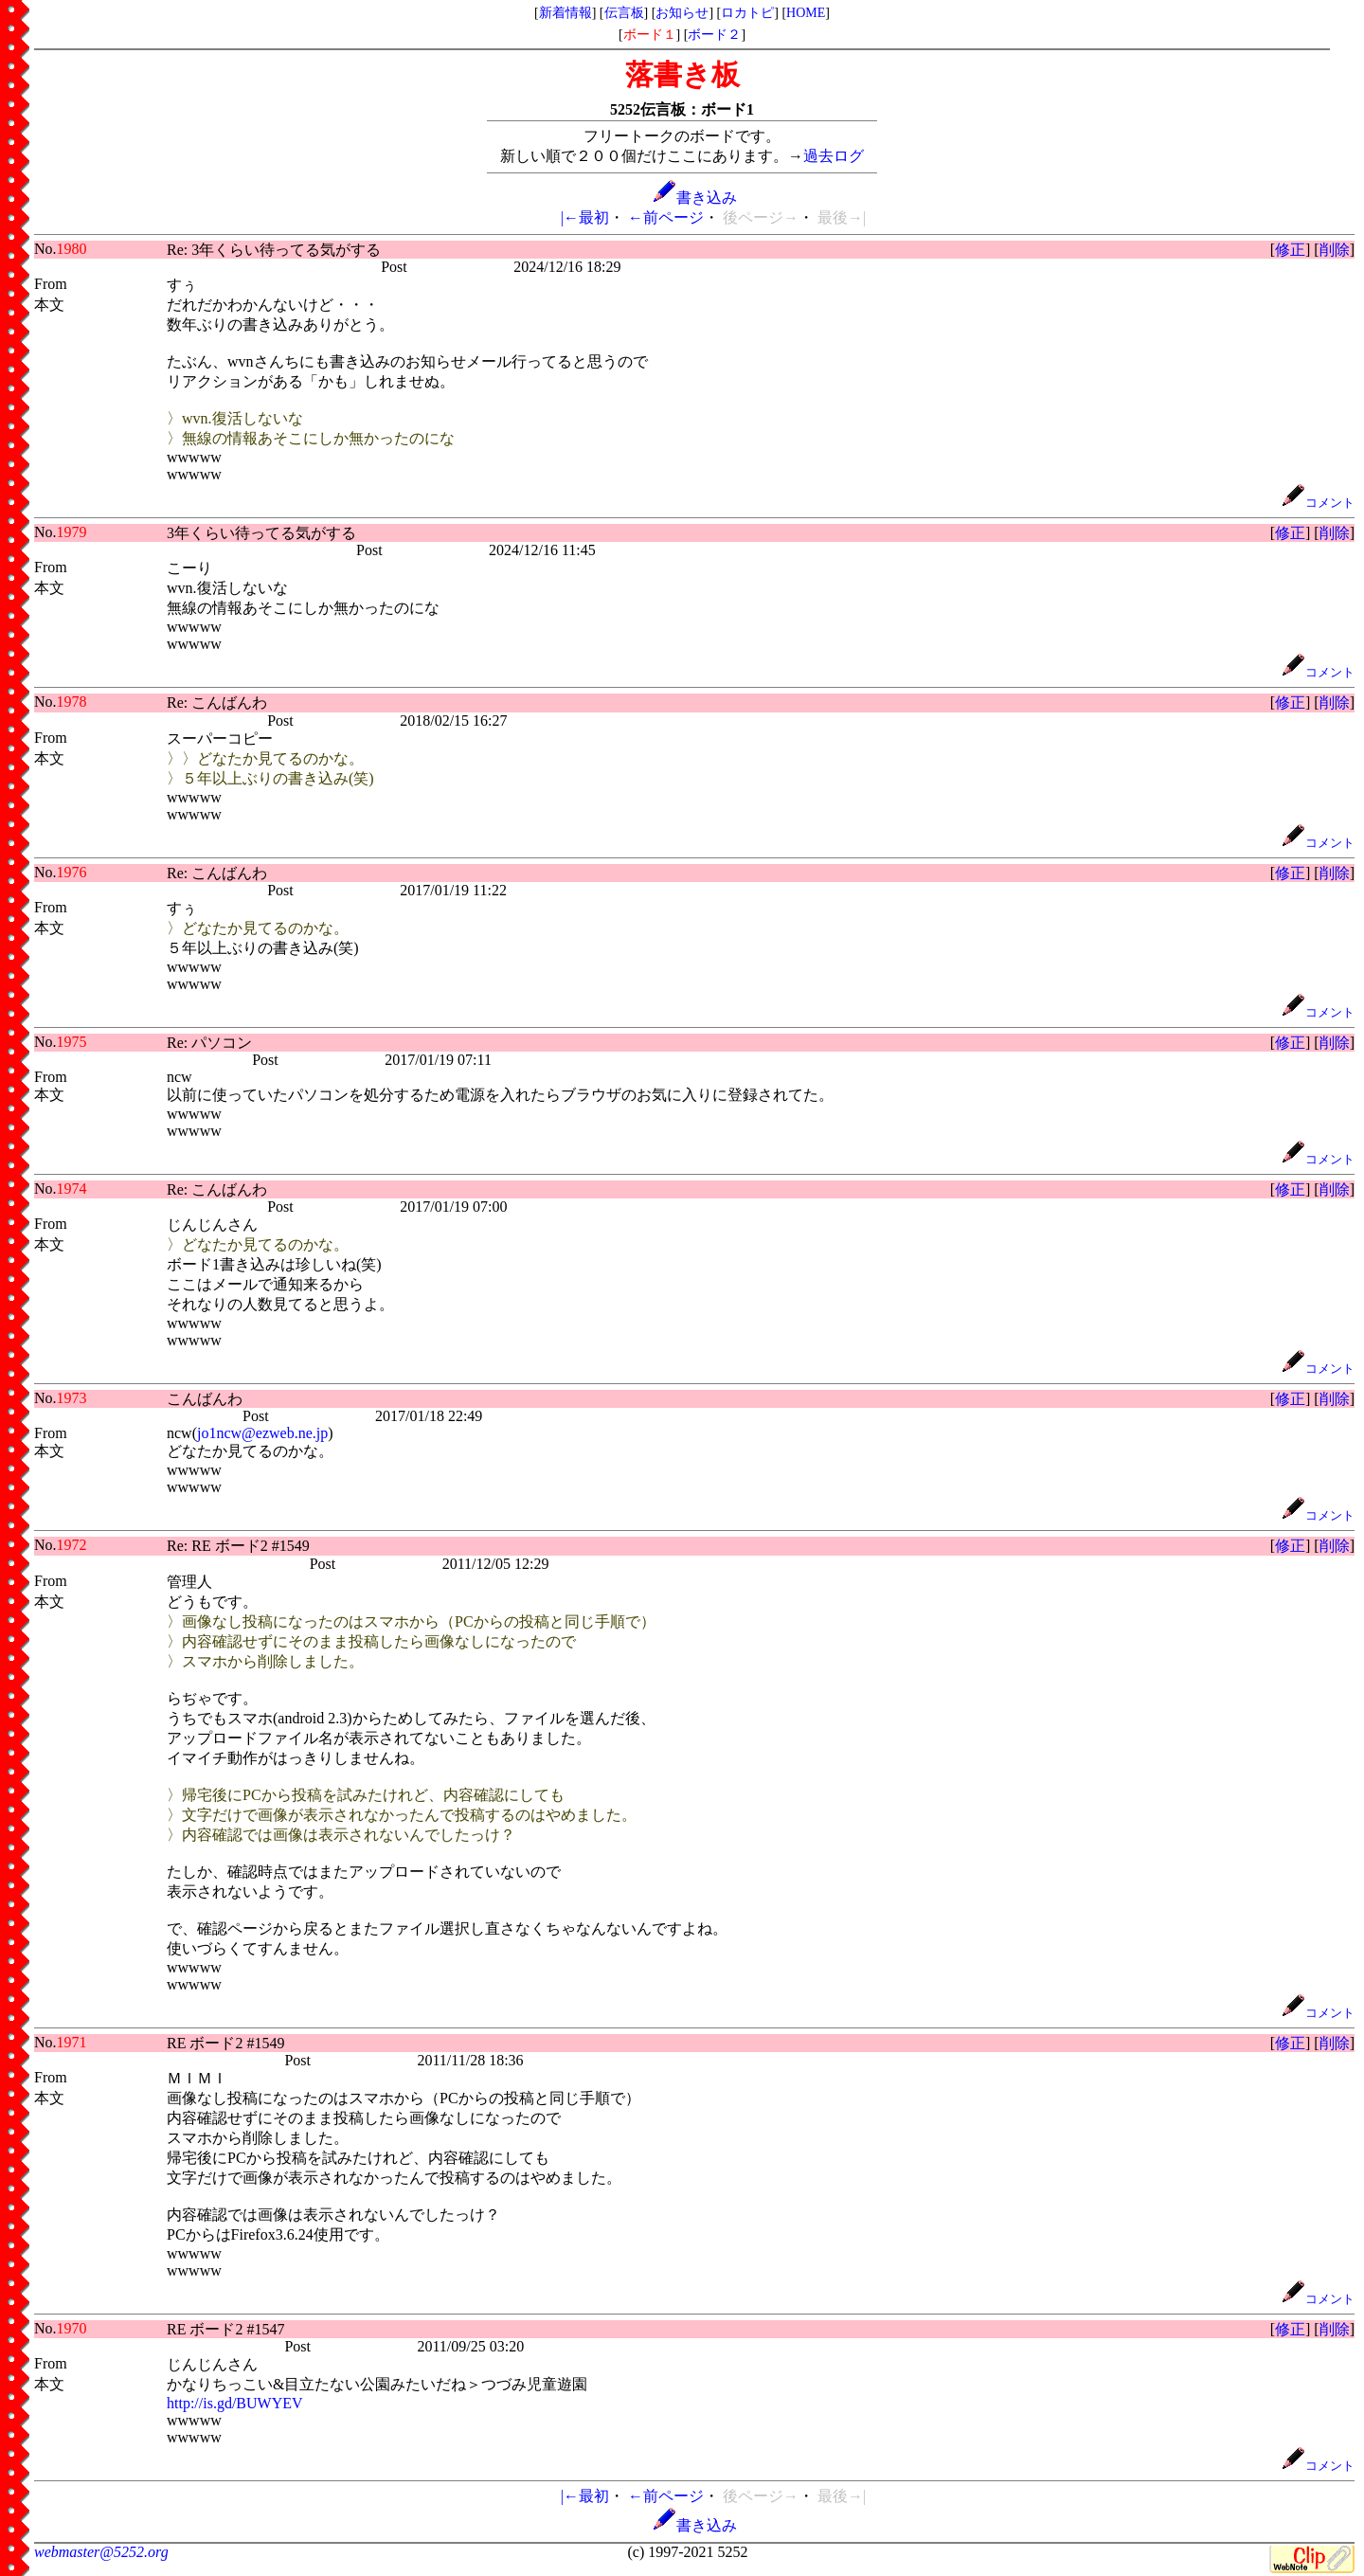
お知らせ (682, 13)
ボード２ (714, 34)
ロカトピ (747, 13)
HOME (805, 13)
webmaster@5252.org (101, 2552)
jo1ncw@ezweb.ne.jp (262, 1433)
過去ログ (833, 156)
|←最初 (585, 217)
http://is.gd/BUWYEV (235, 2403)
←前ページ (666, 217)
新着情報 (565, 13)
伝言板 (624, 13)
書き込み (695, 197)
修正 (1290, 250)
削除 (1334, 250)
